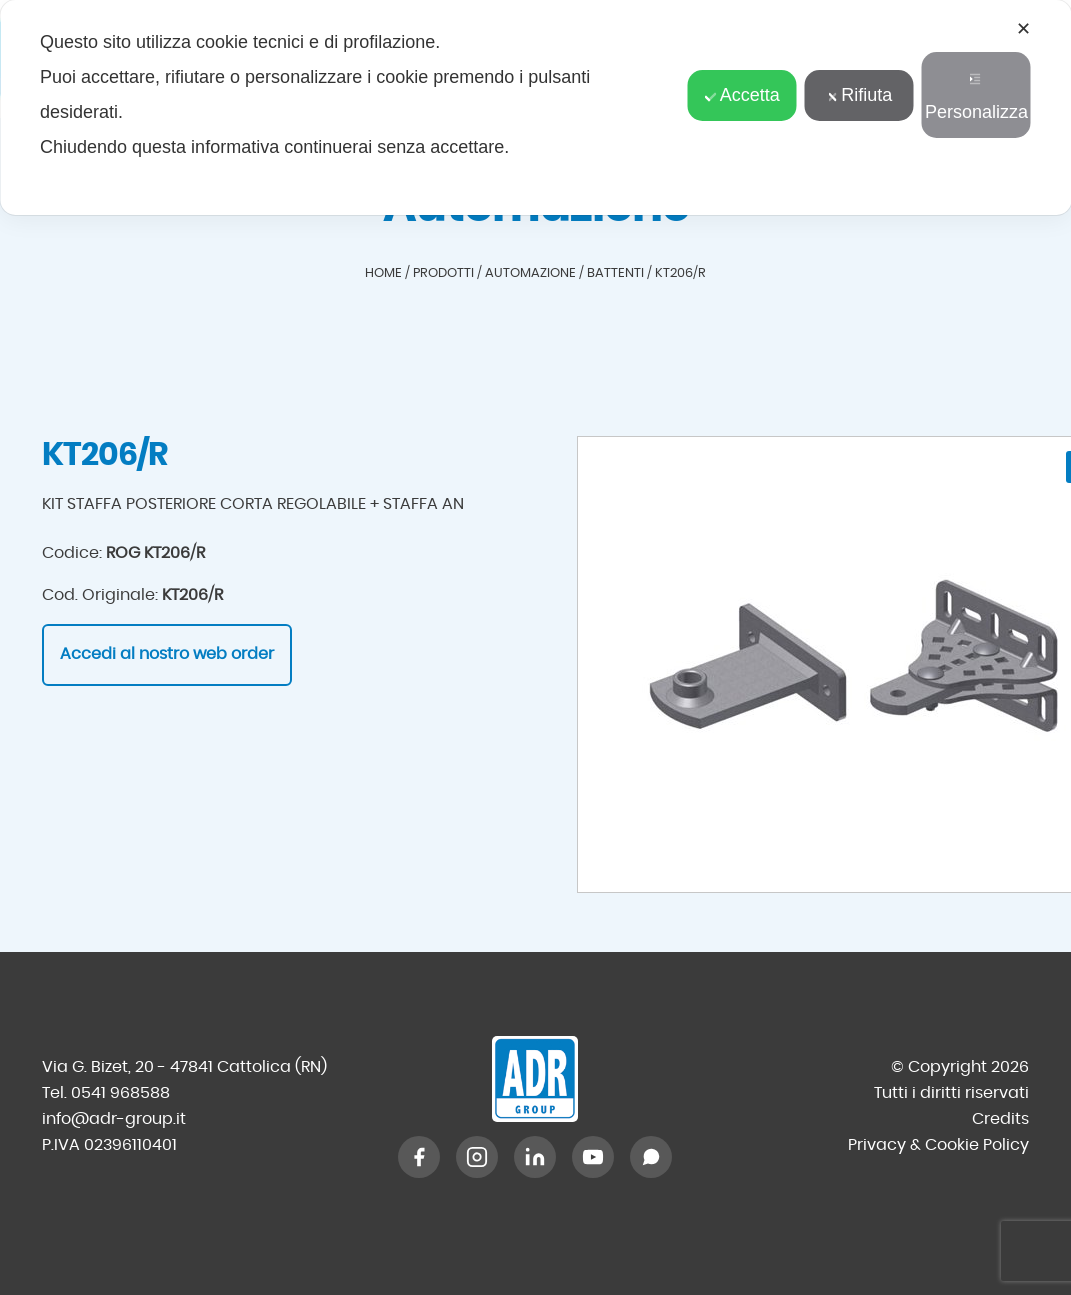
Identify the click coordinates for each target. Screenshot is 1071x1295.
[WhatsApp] (651, 1157)
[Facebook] (419, 1157)
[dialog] (535, 107)
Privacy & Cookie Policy (938, 1145)
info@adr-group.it (114, 1119)
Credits (1000, 1119)
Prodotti (443, 273)
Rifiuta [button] (859, 95)
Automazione (530, 273)
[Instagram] (477, 1157)
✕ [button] (1023, 29)
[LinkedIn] (535, 1157)
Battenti (615, 273)
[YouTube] (593, 1157)
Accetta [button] (742, 95)
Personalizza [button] (976, 97)
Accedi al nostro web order (167, 654)
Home (383, 273)
